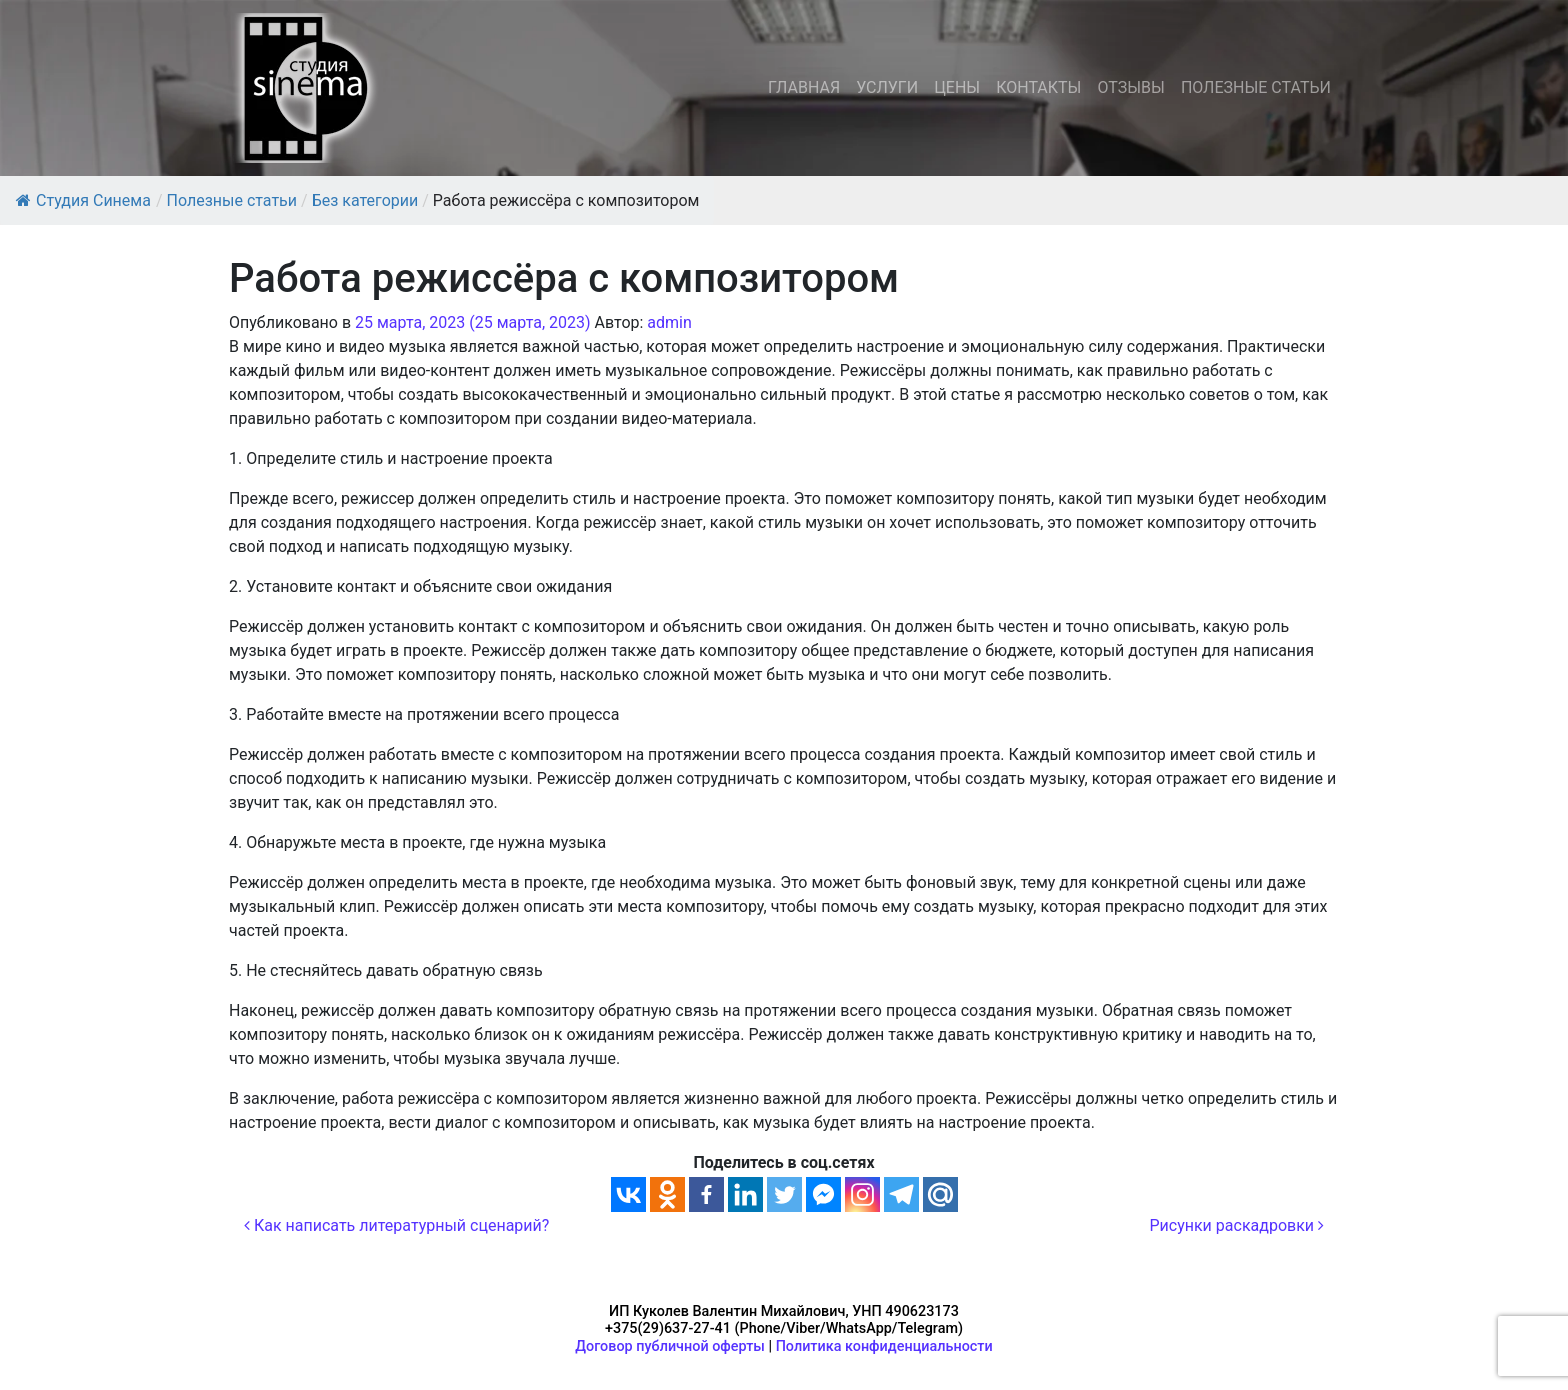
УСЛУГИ (887, 87)
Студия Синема (83, 200)
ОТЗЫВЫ (1130, 87)
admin (669, 322)
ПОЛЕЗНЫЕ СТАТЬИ (1256, 87)
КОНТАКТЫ (1038, 87)
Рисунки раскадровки (1236, 1225)
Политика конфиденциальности (884, 1346)
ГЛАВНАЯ (804, 87)
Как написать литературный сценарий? (396, 1225)
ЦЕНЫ (957, 87)
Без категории (365, 200)
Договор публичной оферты (670, 1346)
